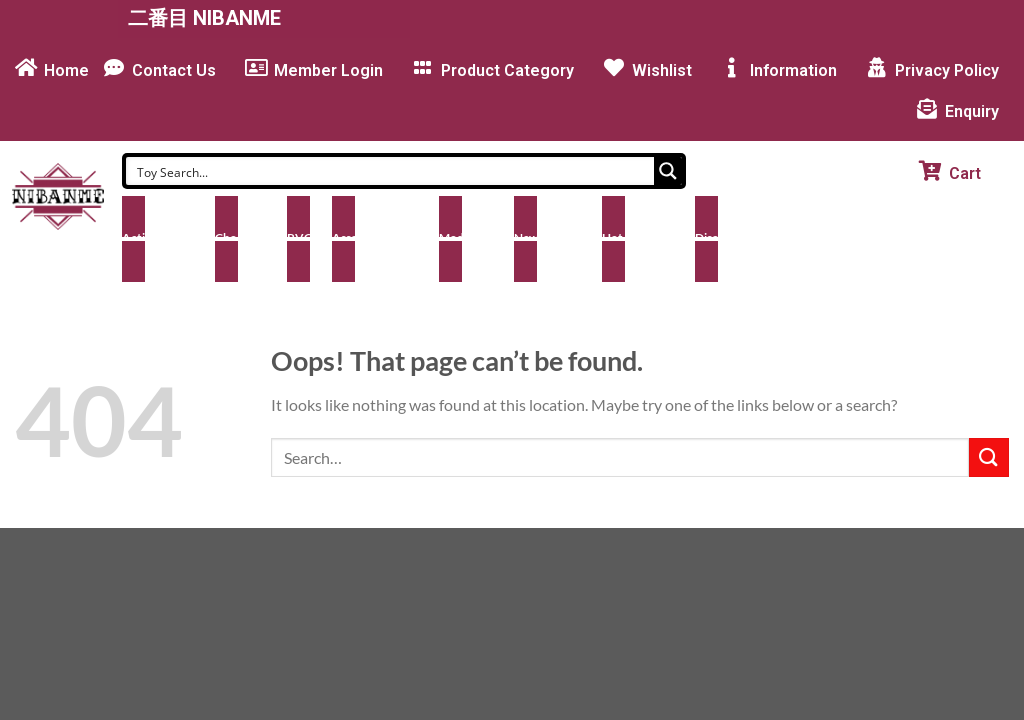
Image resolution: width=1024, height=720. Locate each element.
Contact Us (174, 70)
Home (66, 70)
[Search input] (391, 171)
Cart (965, 173)
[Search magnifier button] (668, 171)
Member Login (328, 70)
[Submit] (989, 457)
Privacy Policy (947, 70)
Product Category (507, 70)
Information (793, 70)
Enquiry (972, 111)
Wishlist (662, 70)
